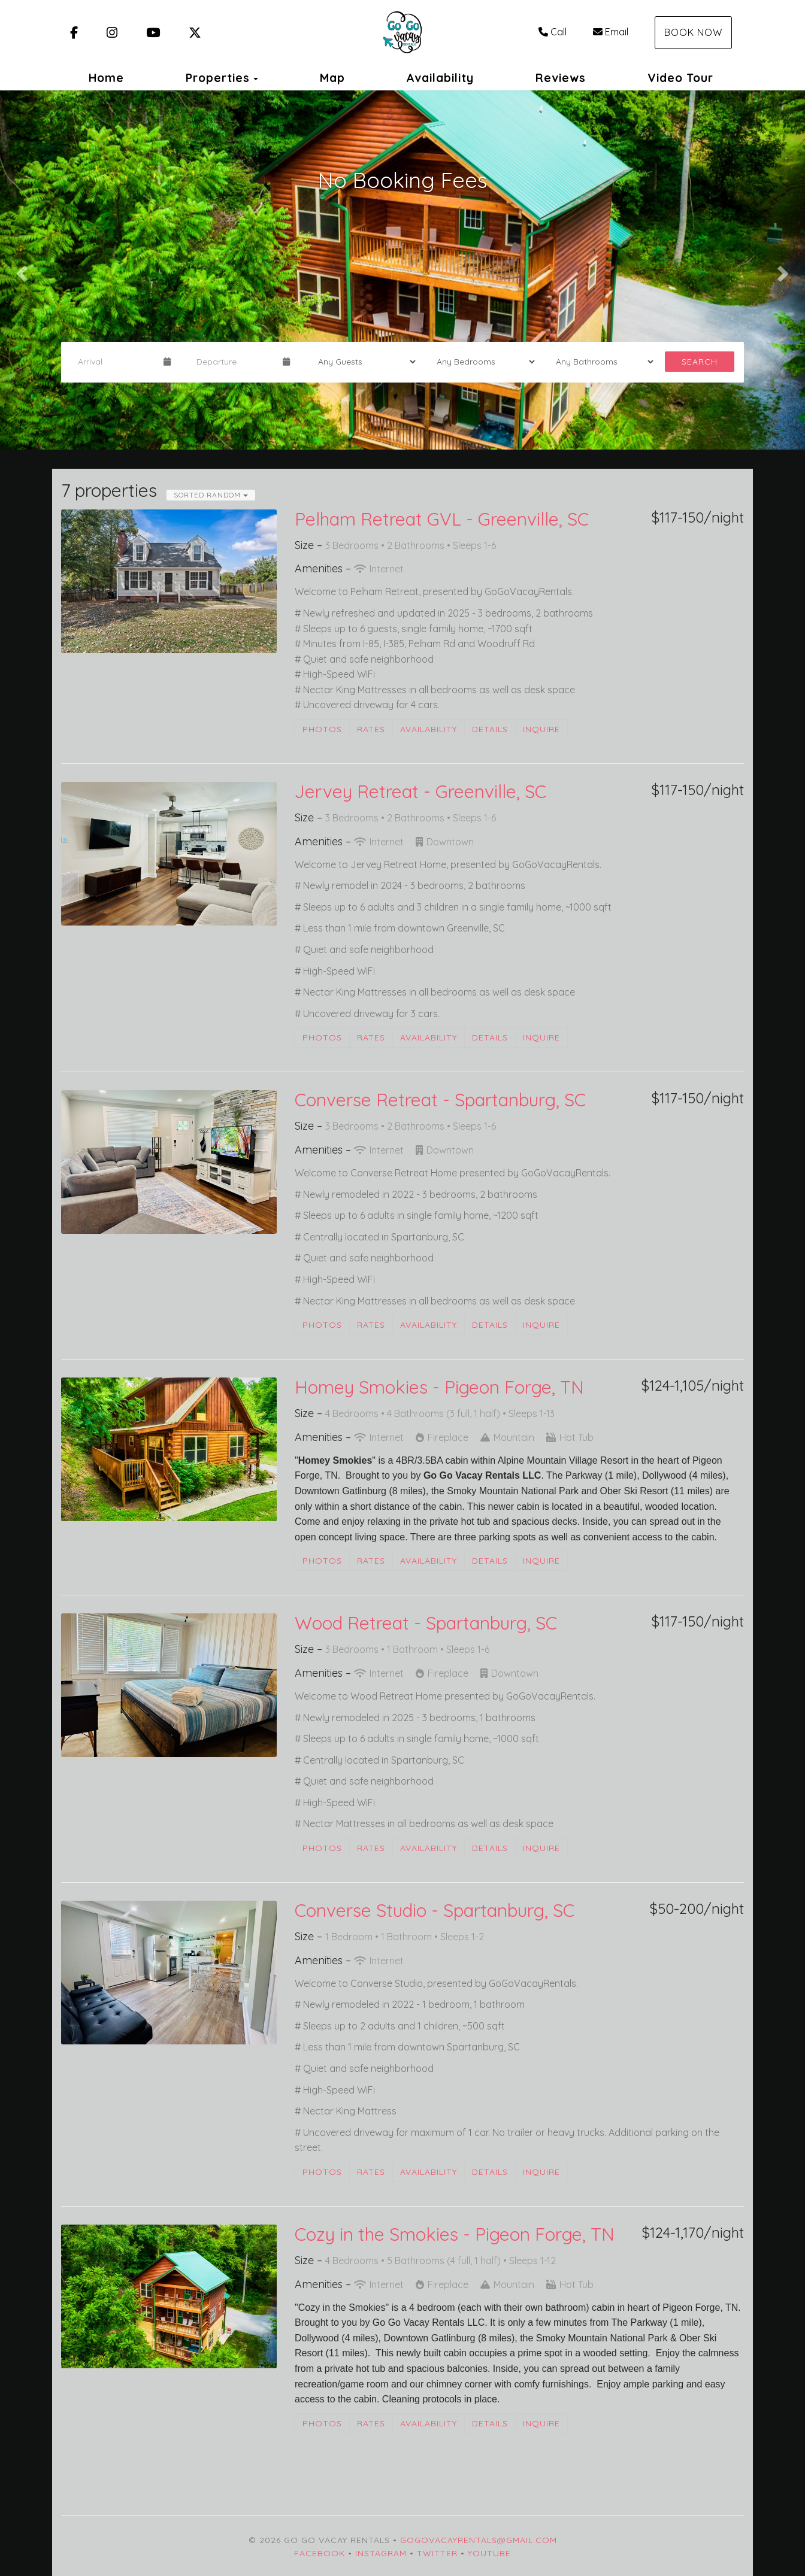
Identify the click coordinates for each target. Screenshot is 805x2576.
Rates (371, 729)
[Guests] (362, 361)
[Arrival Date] (116, 361)
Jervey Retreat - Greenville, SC (420, 791)
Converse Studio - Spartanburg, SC (434, 1910)
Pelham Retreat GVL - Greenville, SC (442, 519)
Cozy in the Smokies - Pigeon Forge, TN (455, 2234)
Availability (440, 78)
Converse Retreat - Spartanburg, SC (440, 1099)
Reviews (560, 78)
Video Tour (680, 78)
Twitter (437, 2553)
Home (106, 78)
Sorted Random (211, 494)
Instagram (381, 2553)
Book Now (693, 32)
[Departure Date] (234, 361)
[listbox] (402, 270)
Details (490, 729)
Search (700, 361)
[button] (20, 270)
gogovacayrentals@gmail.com (478, 2540)
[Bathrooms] (600, 361)
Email (610, 32)
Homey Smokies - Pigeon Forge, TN (439, 1387)
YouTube (489, 2553)
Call (552, 32)
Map (332, 78)
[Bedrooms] (481, 361)
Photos (322, 729)
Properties (218, 78)
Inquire (541, 729)
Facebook (319, 2553)
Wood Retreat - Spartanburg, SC (426, 1623)
